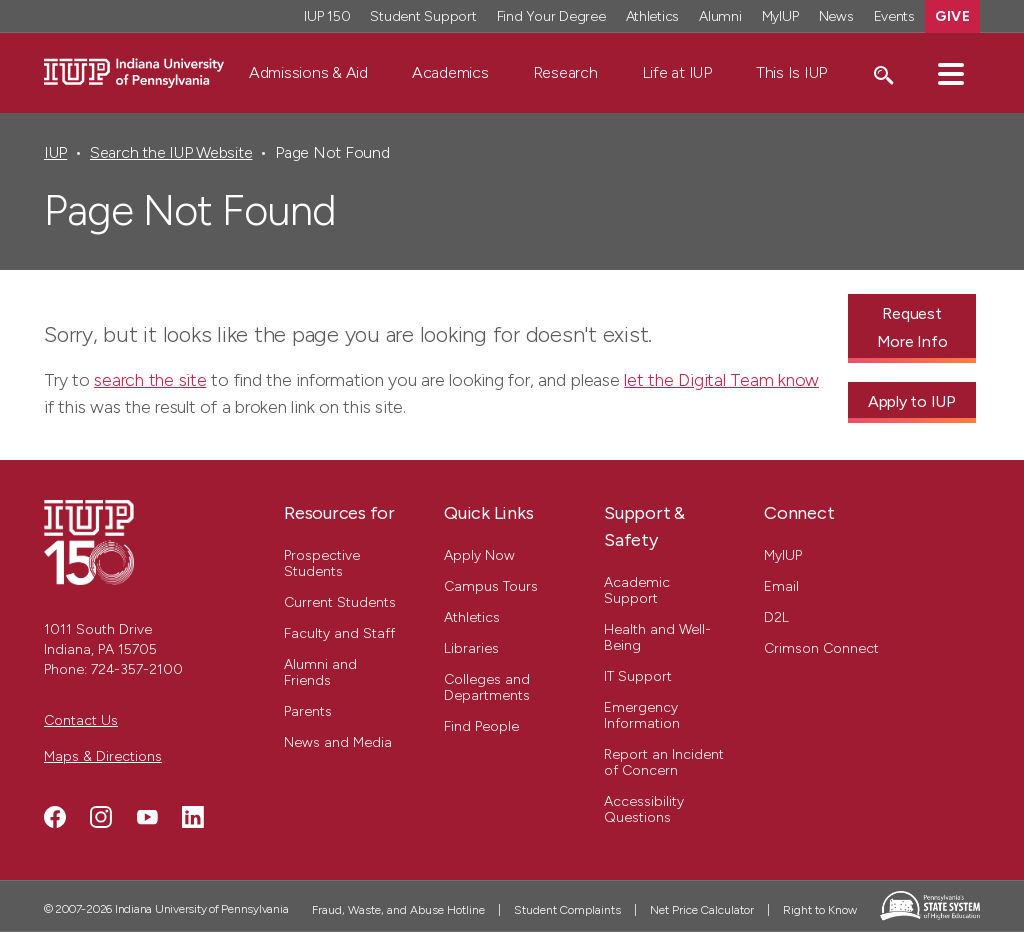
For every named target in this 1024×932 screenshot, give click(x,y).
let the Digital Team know (721, 380)
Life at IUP (677, 72)
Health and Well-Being (657, 637)
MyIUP (783, 555)
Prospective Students (322, 563)
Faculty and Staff (339, 633)
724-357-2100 (137, 669)
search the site (150, 380)
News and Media (338, 742)
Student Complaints (567, 910)
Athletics (472, 617)
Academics (450, 72)
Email (781, 586)
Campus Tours (491, 586)
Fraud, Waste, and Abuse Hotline (398, 910)
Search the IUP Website (171, 152)
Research (565, 72)
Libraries (471, 648)
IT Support (638, 676)
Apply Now (479, 555)
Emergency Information (642, 715)
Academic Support (637, 590)
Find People (481, 726)
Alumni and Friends (320, 672)
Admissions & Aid (308, 72)
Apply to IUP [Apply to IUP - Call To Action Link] (912, 401)
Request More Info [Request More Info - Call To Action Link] (912, 327)
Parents (308, 711)
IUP (55, 152)
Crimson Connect (821, 648)
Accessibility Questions (644, 809)
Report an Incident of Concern (664, 762)
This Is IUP (791, 72)
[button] (951, 73)
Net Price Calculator (702, 910)
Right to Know (820, 910)
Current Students (340, 602)
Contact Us (81, 720)
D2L (776, 617)
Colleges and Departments (487, 687)
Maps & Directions (103, 756)
